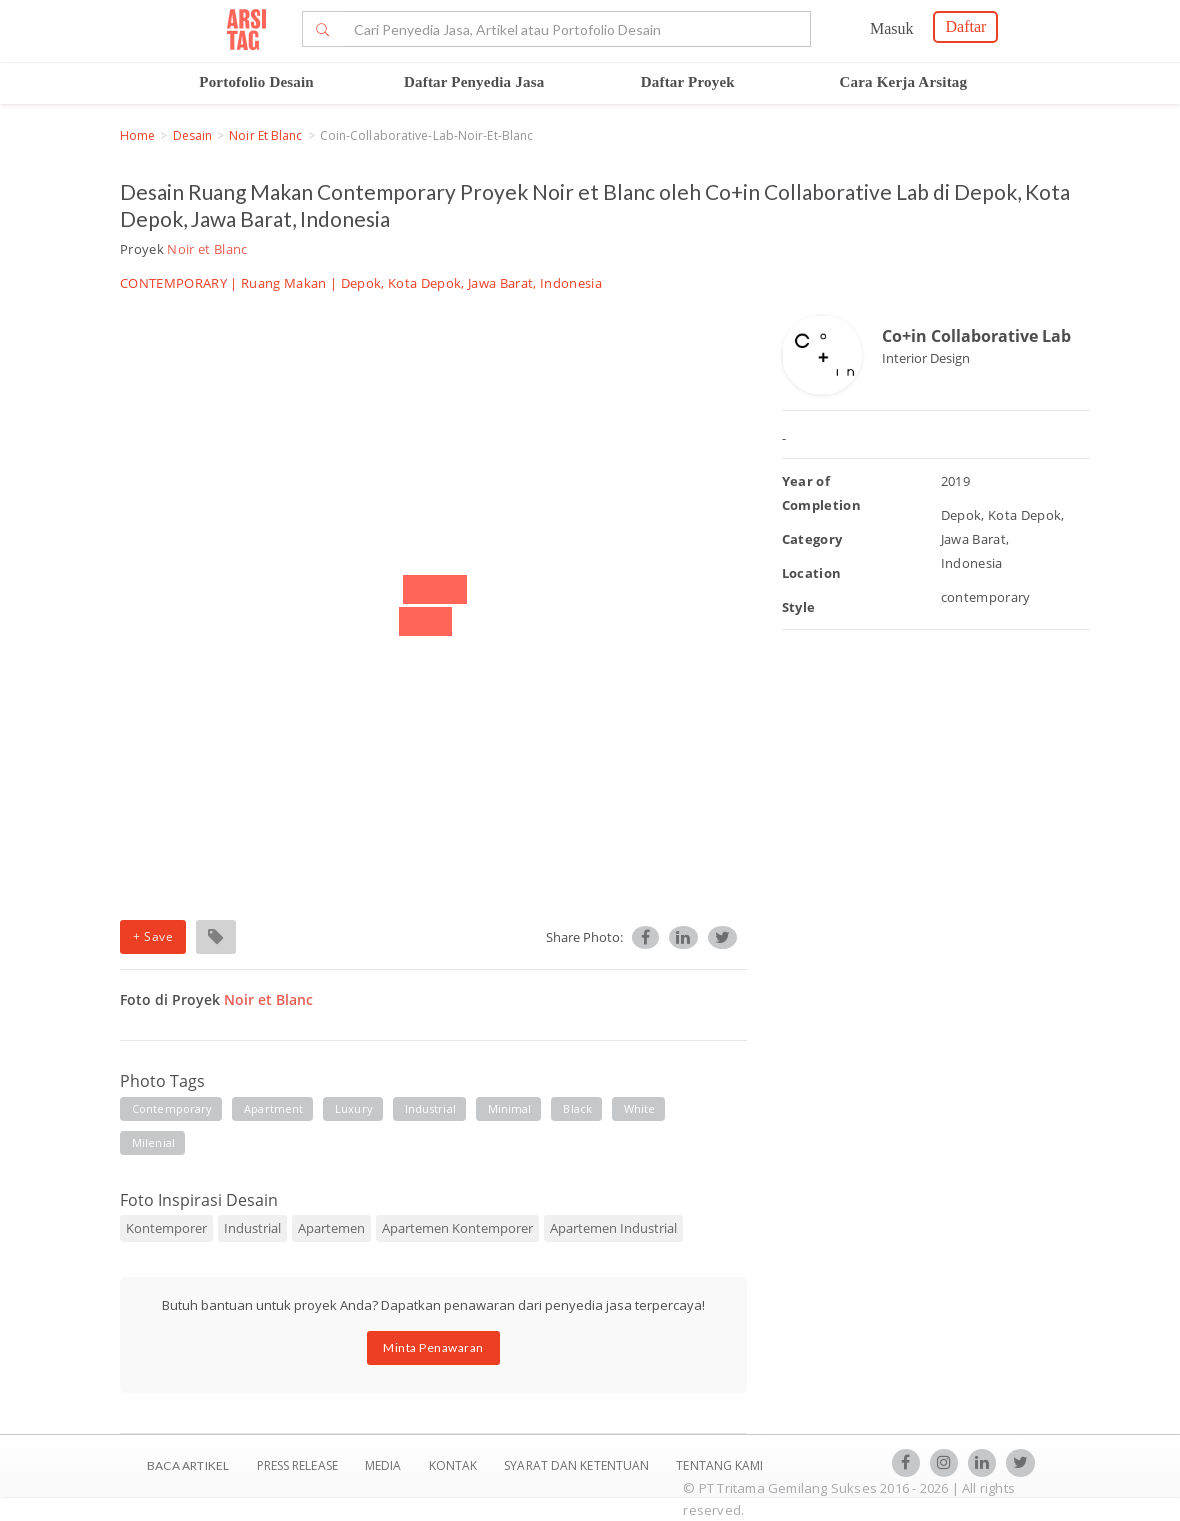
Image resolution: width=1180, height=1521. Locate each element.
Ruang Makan (284, 283)
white (640, 1108)
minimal (510, 1108)
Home (137, 135)
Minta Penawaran (433, 1347)
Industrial (252, 1228)
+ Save (153, 936)
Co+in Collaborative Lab (976, 336)
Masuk (892, 28)
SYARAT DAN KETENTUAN (578, 1465)
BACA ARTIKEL (188, 1465)
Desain (193, 135)
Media (385, 1465)
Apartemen (331, 1228)
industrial (430, 1108)
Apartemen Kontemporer (457, 1228)
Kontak (455, 1465)
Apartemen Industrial (613, 1228)
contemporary (172, 1108)
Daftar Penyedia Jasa (474, 82)
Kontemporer (166, 1228)
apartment (273, 1108)
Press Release (297, 1465)
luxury (354, 1108)
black (577, 1108)
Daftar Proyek (688, 82)
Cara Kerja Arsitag (904, 82)
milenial (153, 1142)
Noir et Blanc (265, 135)
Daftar (965, 26)
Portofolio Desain (256, 82)
